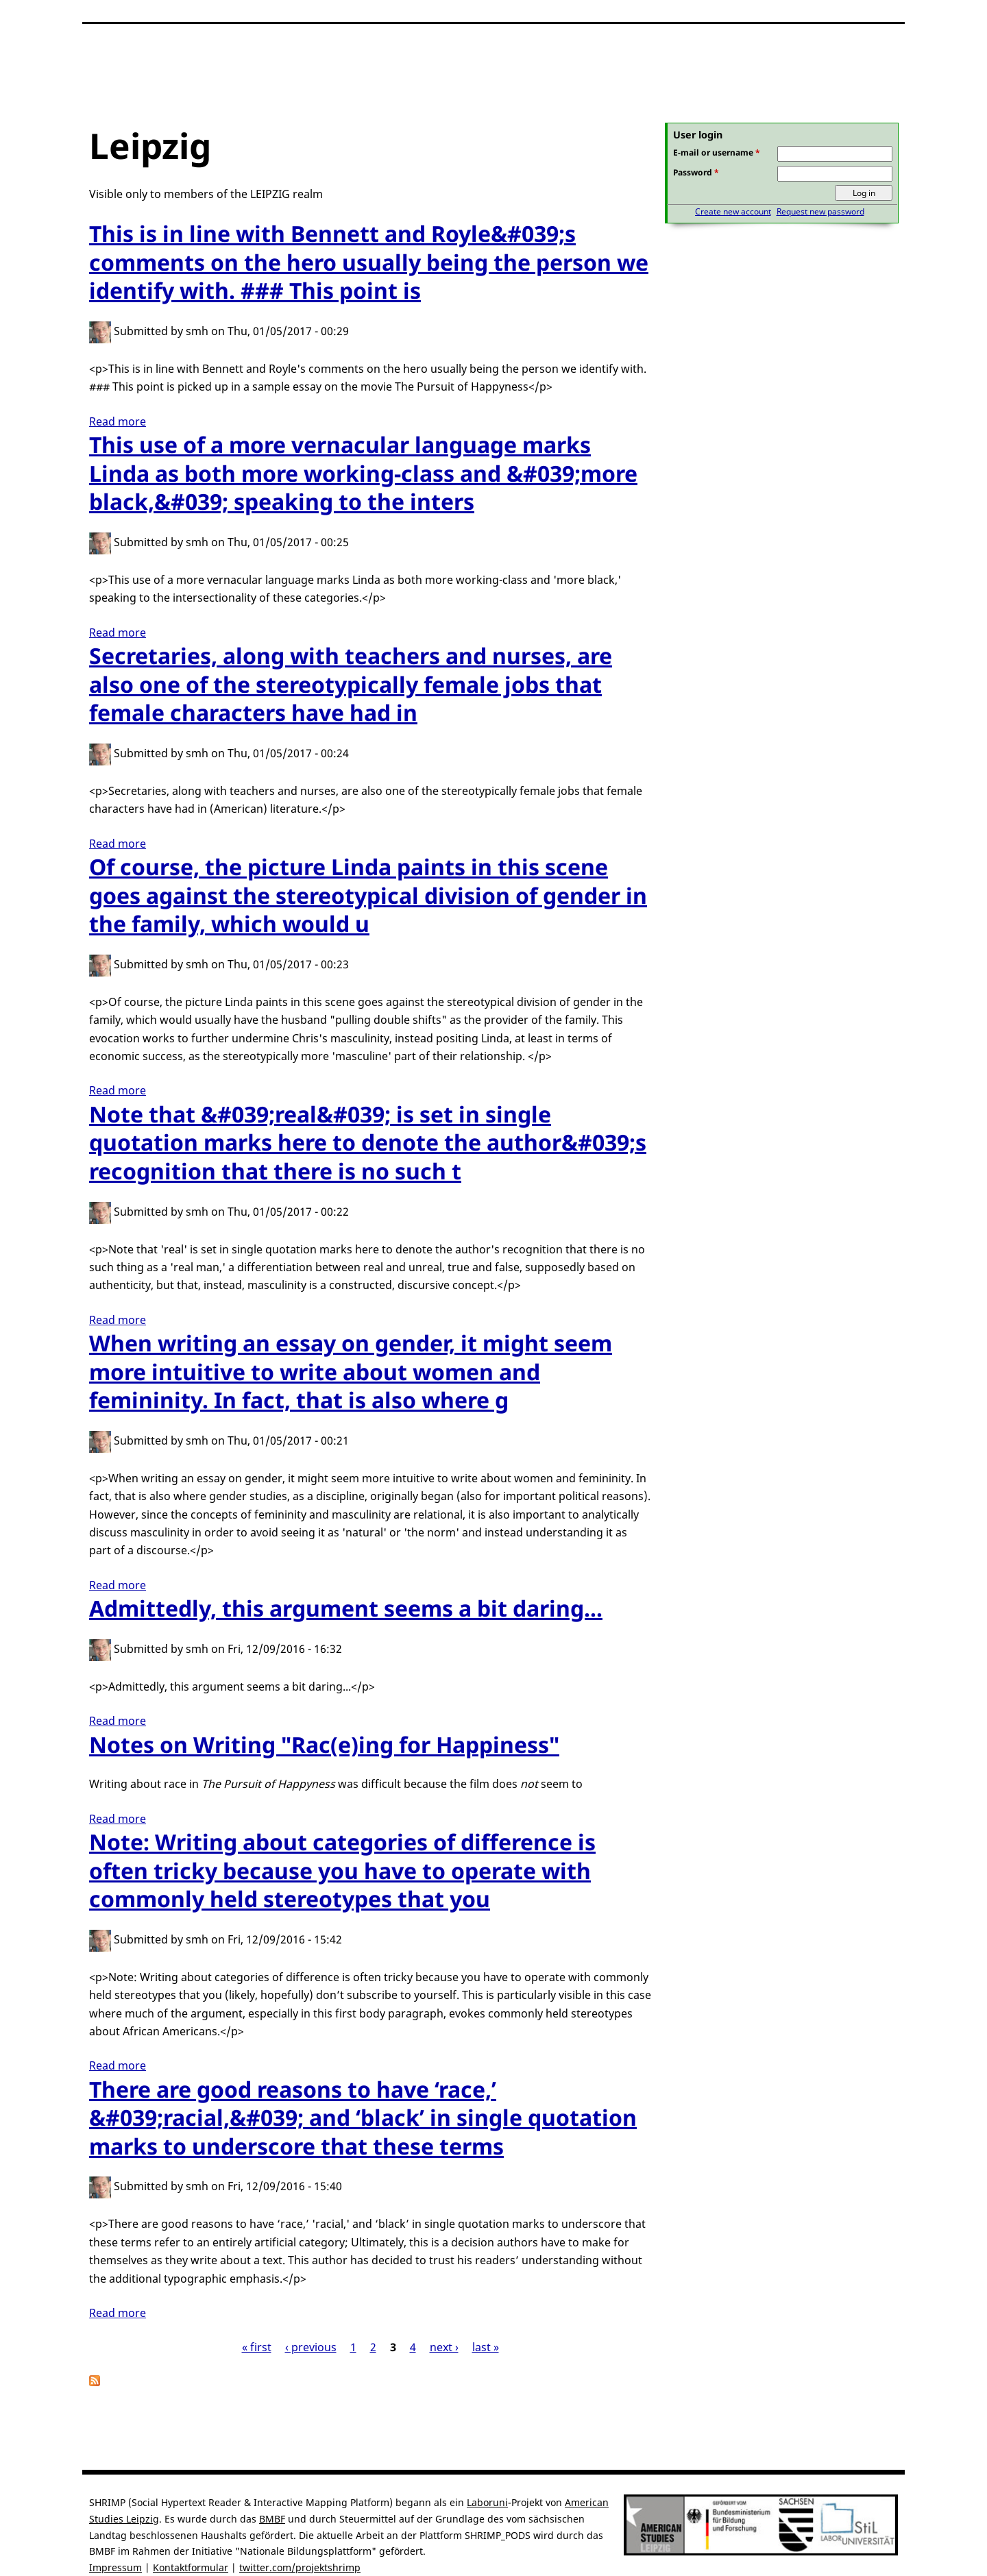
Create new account (733, 211)
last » (485, 2347)
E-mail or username (716, 152)
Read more (117, 421)
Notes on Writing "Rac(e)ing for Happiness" (324, 1744)
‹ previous (311, 2347)
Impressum (115, 2567)
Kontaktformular (190, 2567)
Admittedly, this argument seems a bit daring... (345, 1608)
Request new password (820, 211)
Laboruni (487, 2502)
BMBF (272, 2518)
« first (256, 2347)
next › (444, 2347)
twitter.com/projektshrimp (300, 2567)
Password (696, 172)
